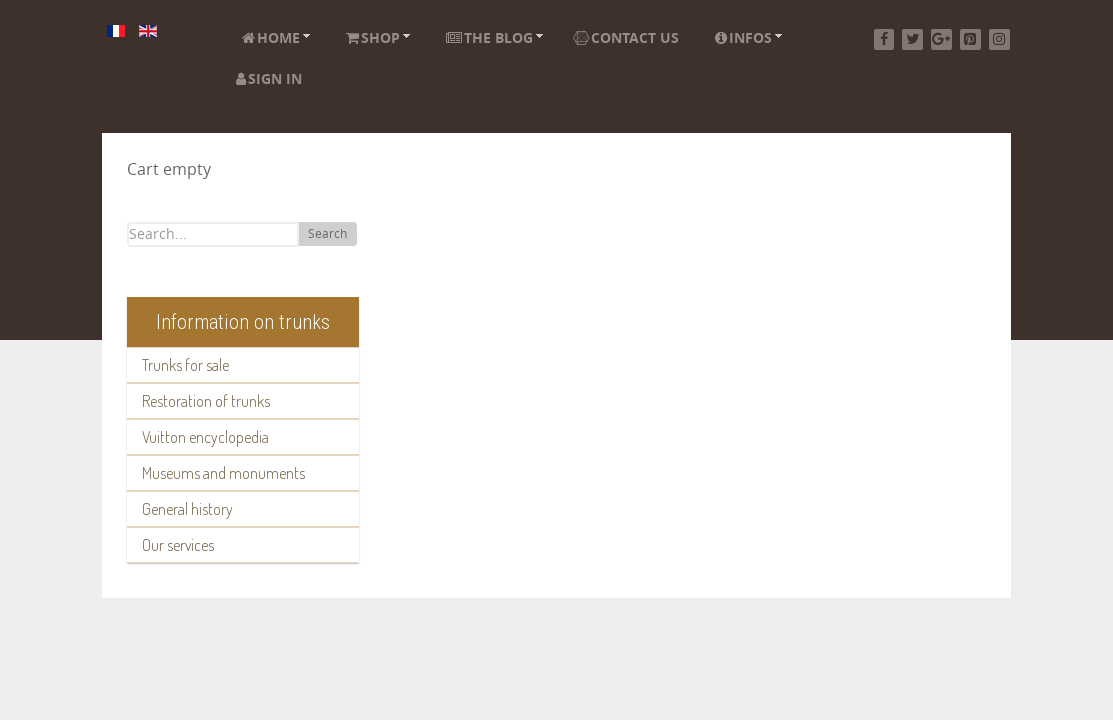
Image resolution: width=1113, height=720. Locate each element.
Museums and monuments (223, 473)
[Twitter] (912, 39)
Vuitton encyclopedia (205, 437)
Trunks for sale (185, 365)
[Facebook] (884, 39)
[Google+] (941, 39)
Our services (178, 545)
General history (187, 509)
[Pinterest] (970, 39)
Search (327, 234)
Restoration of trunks (206, 401)
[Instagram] (999, 39)
